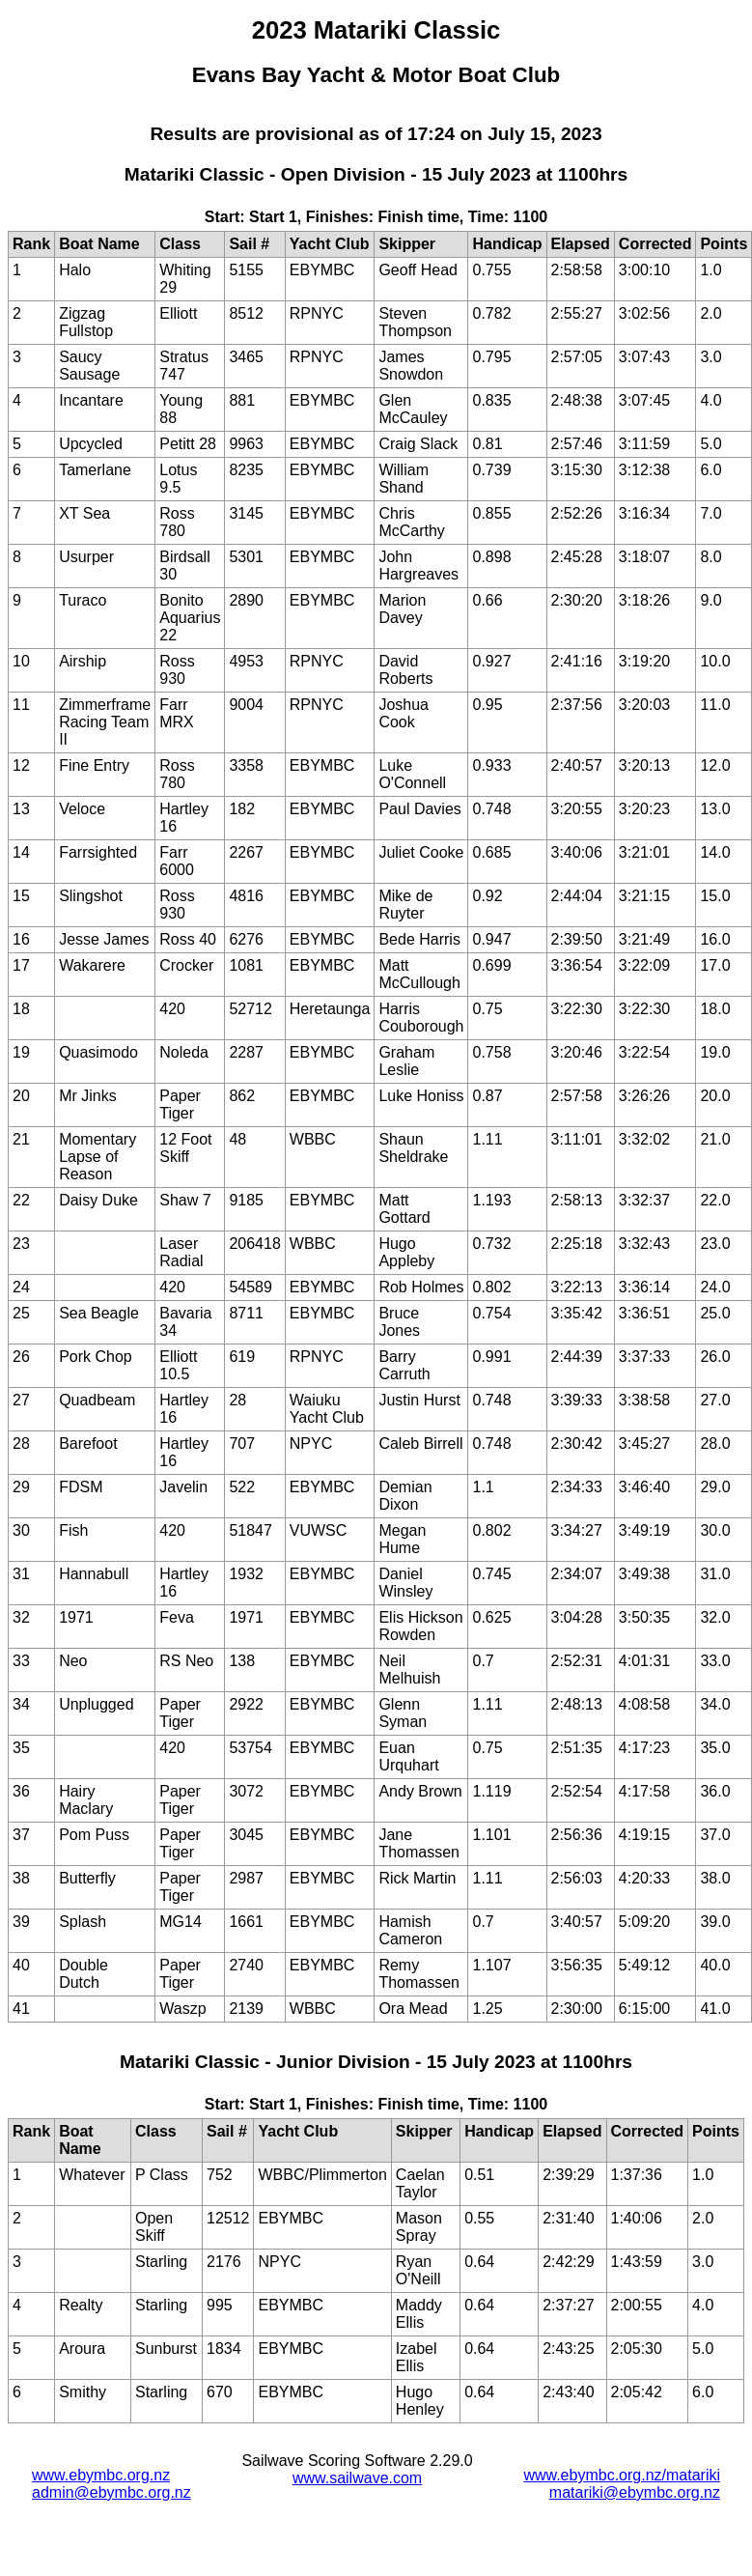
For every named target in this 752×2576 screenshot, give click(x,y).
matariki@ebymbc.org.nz (634, 2492)
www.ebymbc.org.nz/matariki (621, 2475)
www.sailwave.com (357, 2478)
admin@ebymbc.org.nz (111, 2492)
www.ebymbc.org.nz (101, 2475)
